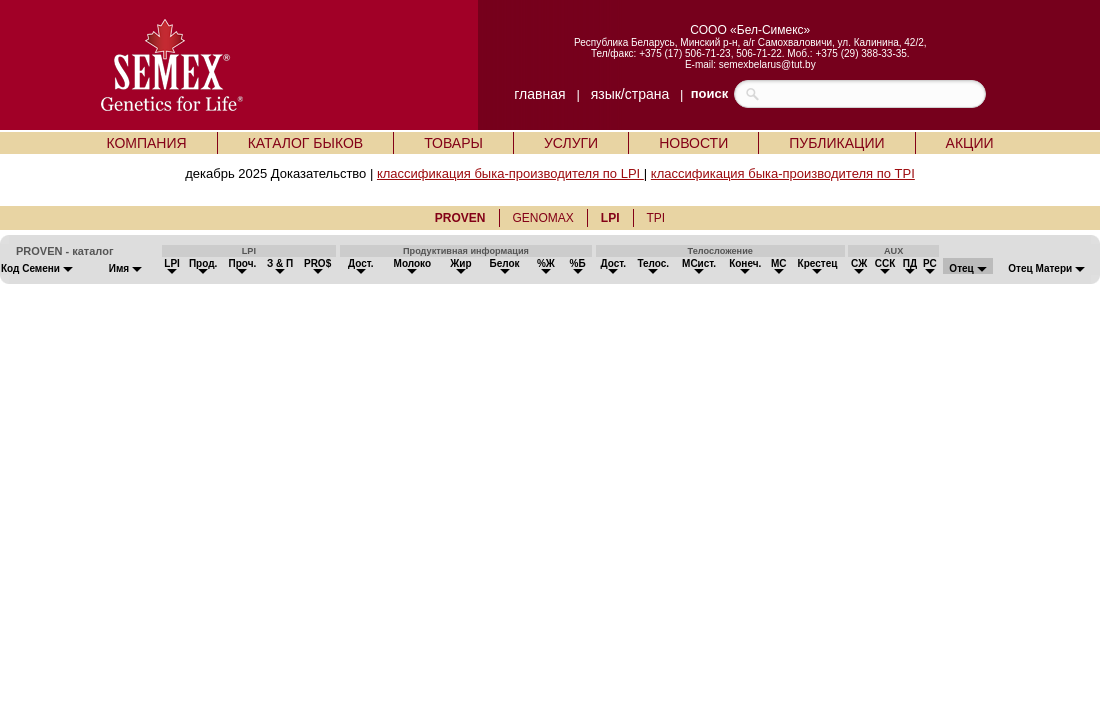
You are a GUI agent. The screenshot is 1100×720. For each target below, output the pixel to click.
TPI (656, 218)
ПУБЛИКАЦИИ (836, 143)
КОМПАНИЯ (146, 143)
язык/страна (630, 94)
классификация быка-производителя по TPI (783, 173)
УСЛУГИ (571, 143)
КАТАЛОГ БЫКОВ (306, 143)
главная (539, 94)
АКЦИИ (970, 143)
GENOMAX (543, 218)
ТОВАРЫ (453, 143)
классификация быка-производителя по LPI (510, 173)
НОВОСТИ (693, 143)
